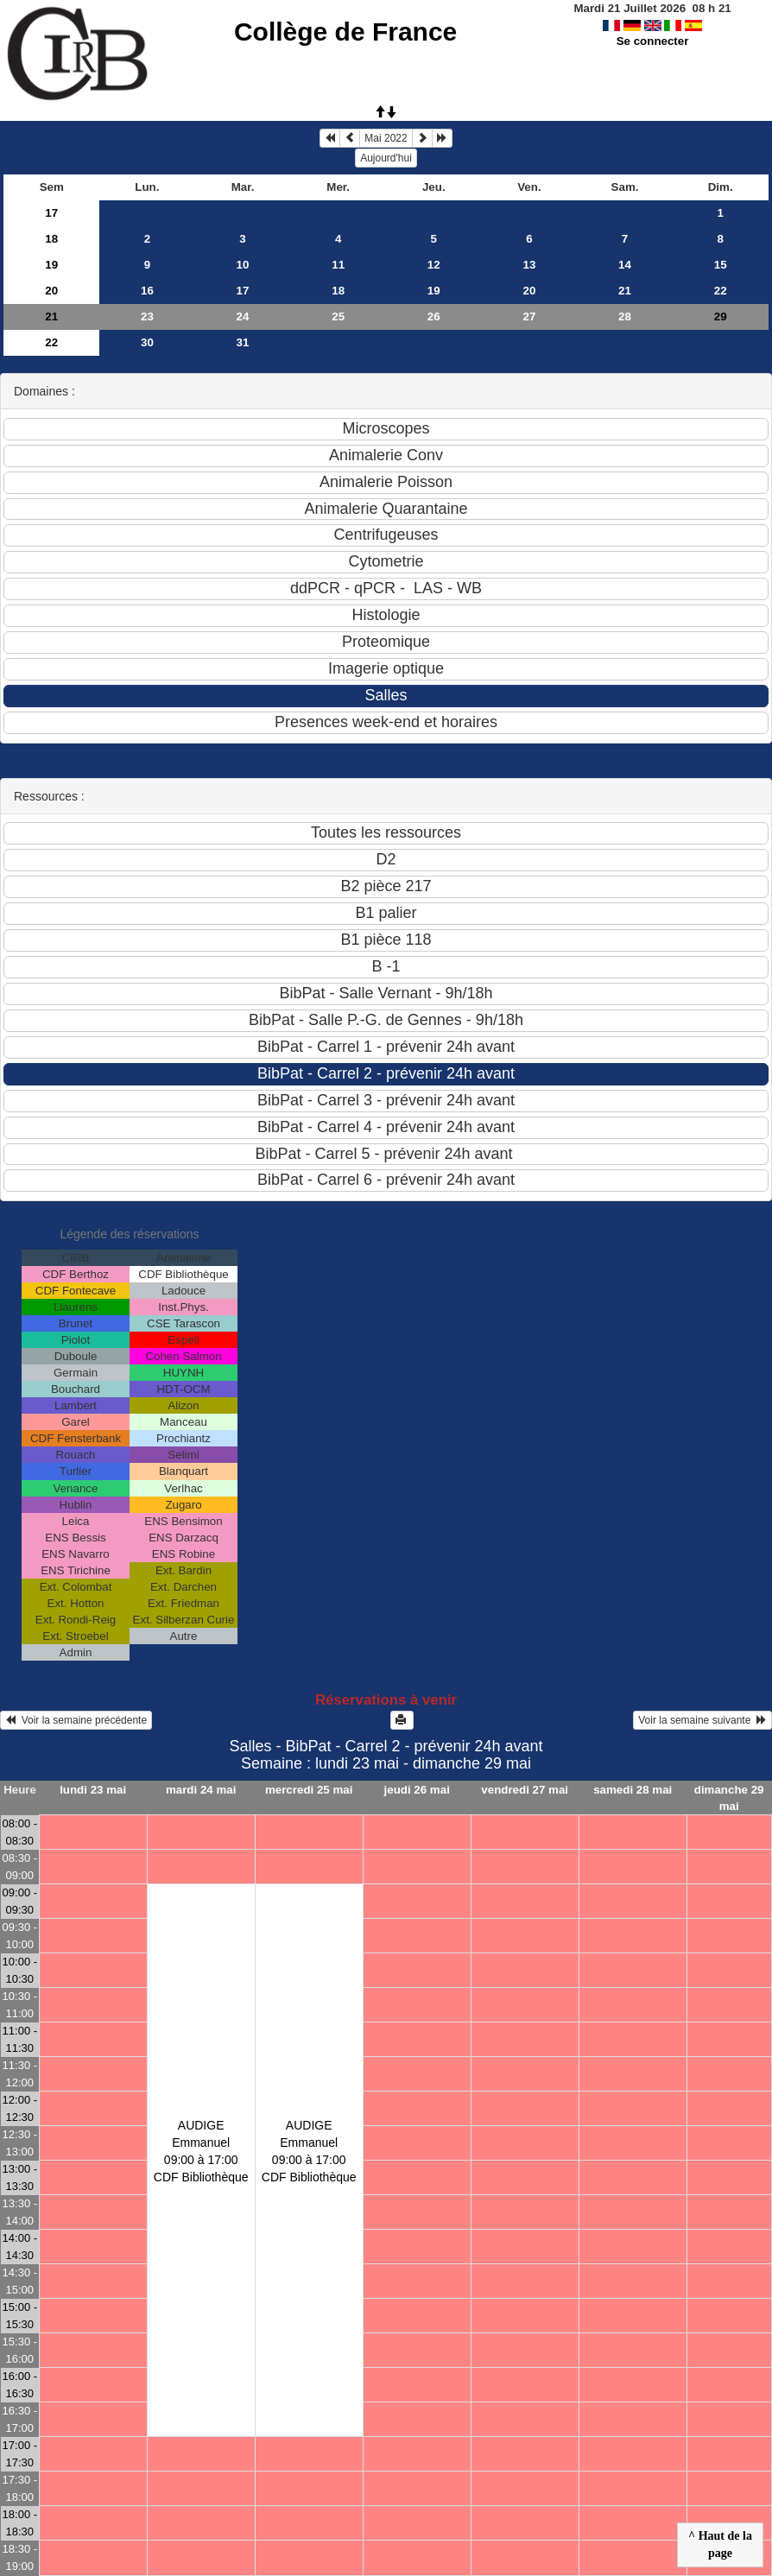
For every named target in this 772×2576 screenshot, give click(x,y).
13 (528, 264)
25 (338, 316)
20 (51, 290)
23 (147, 316)
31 (243, 342)
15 (720, 264)
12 (433, 264)
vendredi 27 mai (524, 1789)
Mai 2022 (385, 138)
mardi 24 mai (201, 1789)
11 (338, 264)
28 (624, 316)
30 (147, 342)
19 (51, 264)
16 (147, 290)
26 (433, 316)
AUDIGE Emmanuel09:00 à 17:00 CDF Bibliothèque (201, 2151)
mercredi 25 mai (309, 1789)
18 (51, 238)
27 (528, 316)
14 (624, 264)
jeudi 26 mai (417, 1789)
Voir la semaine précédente (76, 1720)
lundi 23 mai (93, 1789)
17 (51, 212)
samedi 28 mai (632, 1789)
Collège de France (345, 31)
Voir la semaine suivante (702, 1720)
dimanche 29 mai (729, 1798)
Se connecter (653, 41)
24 (243, 316)
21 (624, 290)
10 (243, 264)
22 (720, 290)
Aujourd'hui (386, 158)
